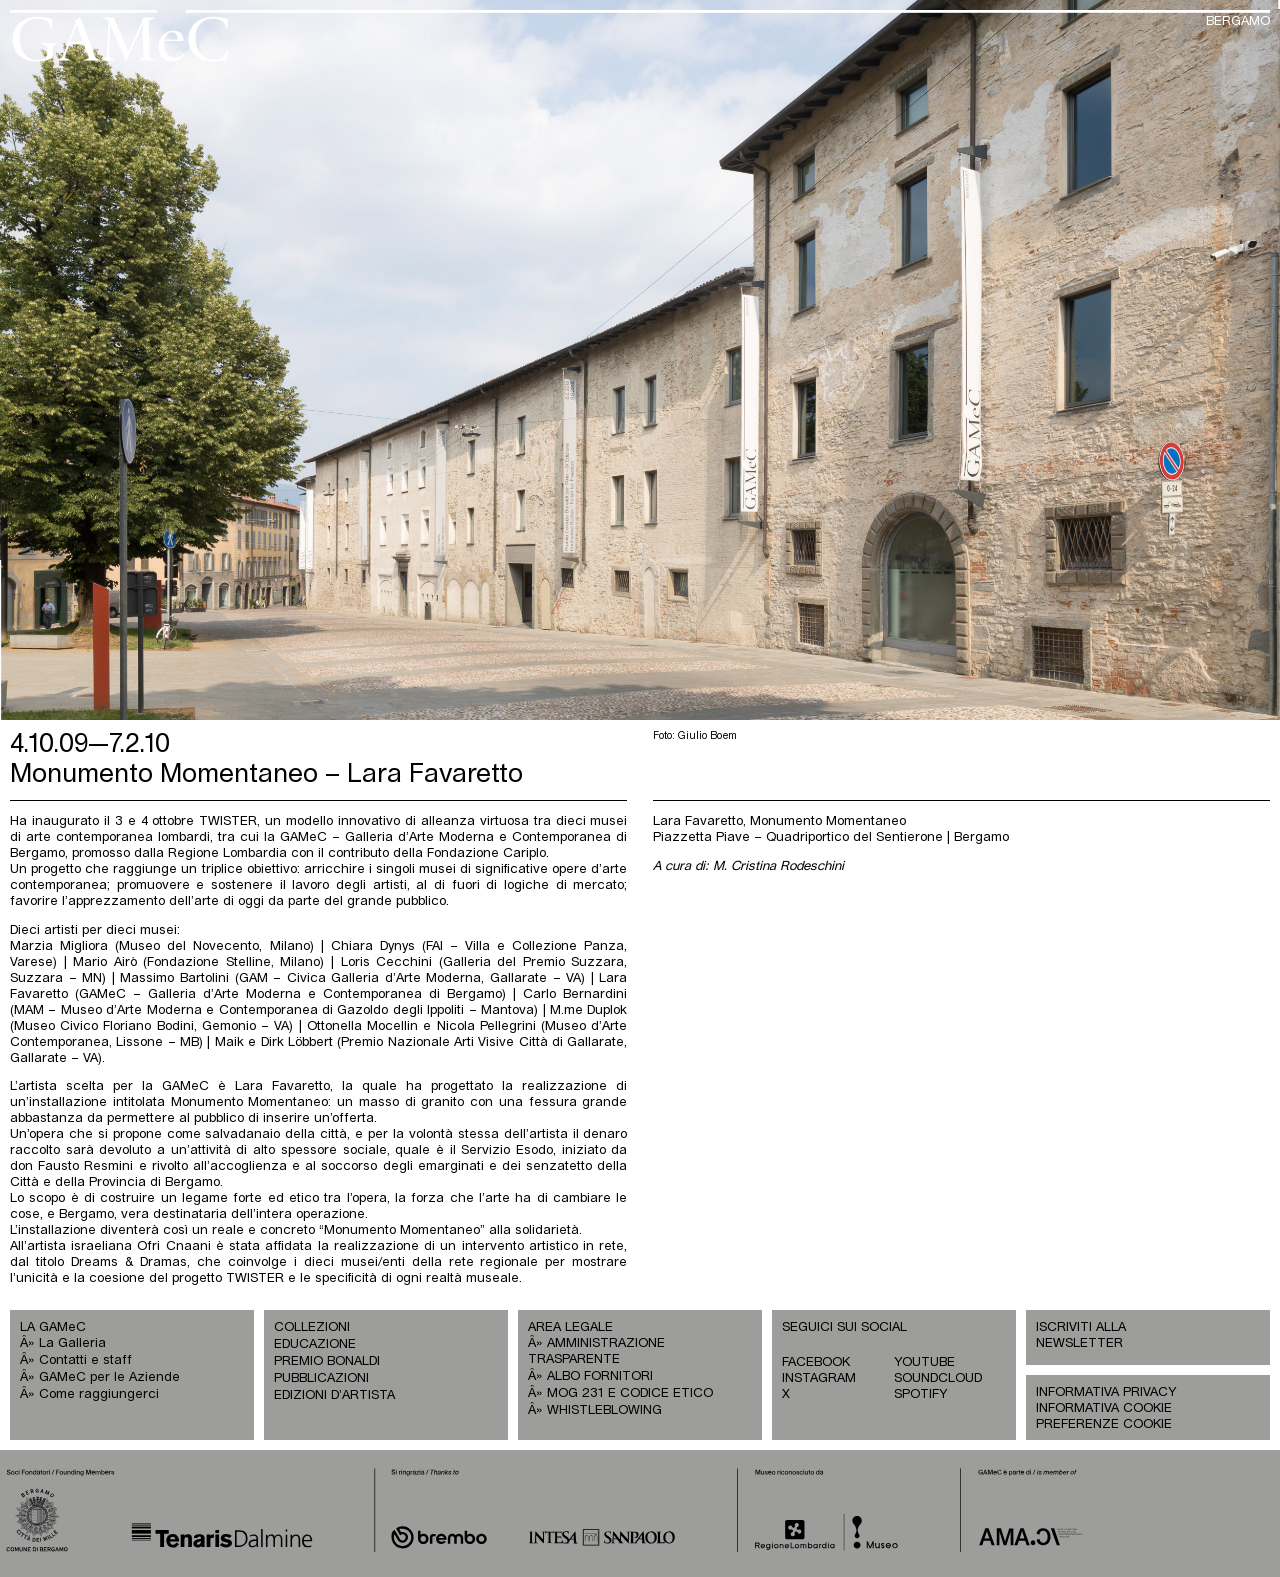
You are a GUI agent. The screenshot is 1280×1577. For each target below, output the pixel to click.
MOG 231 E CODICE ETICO (630, 1393)
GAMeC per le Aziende (109, 1377)
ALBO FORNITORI (600, 1376)
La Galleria (72, 1343)
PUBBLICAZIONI (321, 1378)
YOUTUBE (924, 1362)
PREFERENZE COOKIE (1104, 1424)
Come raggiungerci (99, 1394)
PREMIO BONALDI (327, 1361)
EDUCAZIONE (315, 1344)
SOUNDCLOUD (938, 1378)
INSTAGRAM (819, 1378)
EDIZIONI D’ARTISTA (334, 1395)
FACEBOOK (816, 1362)
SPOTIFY (920, 1394)
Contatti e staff (85, 1360)
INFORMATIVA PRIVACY (1106, 1392)
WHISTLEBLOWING (604, 1410)
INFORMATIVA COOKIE (1104, 1408)
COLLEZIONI (312, 1327)
